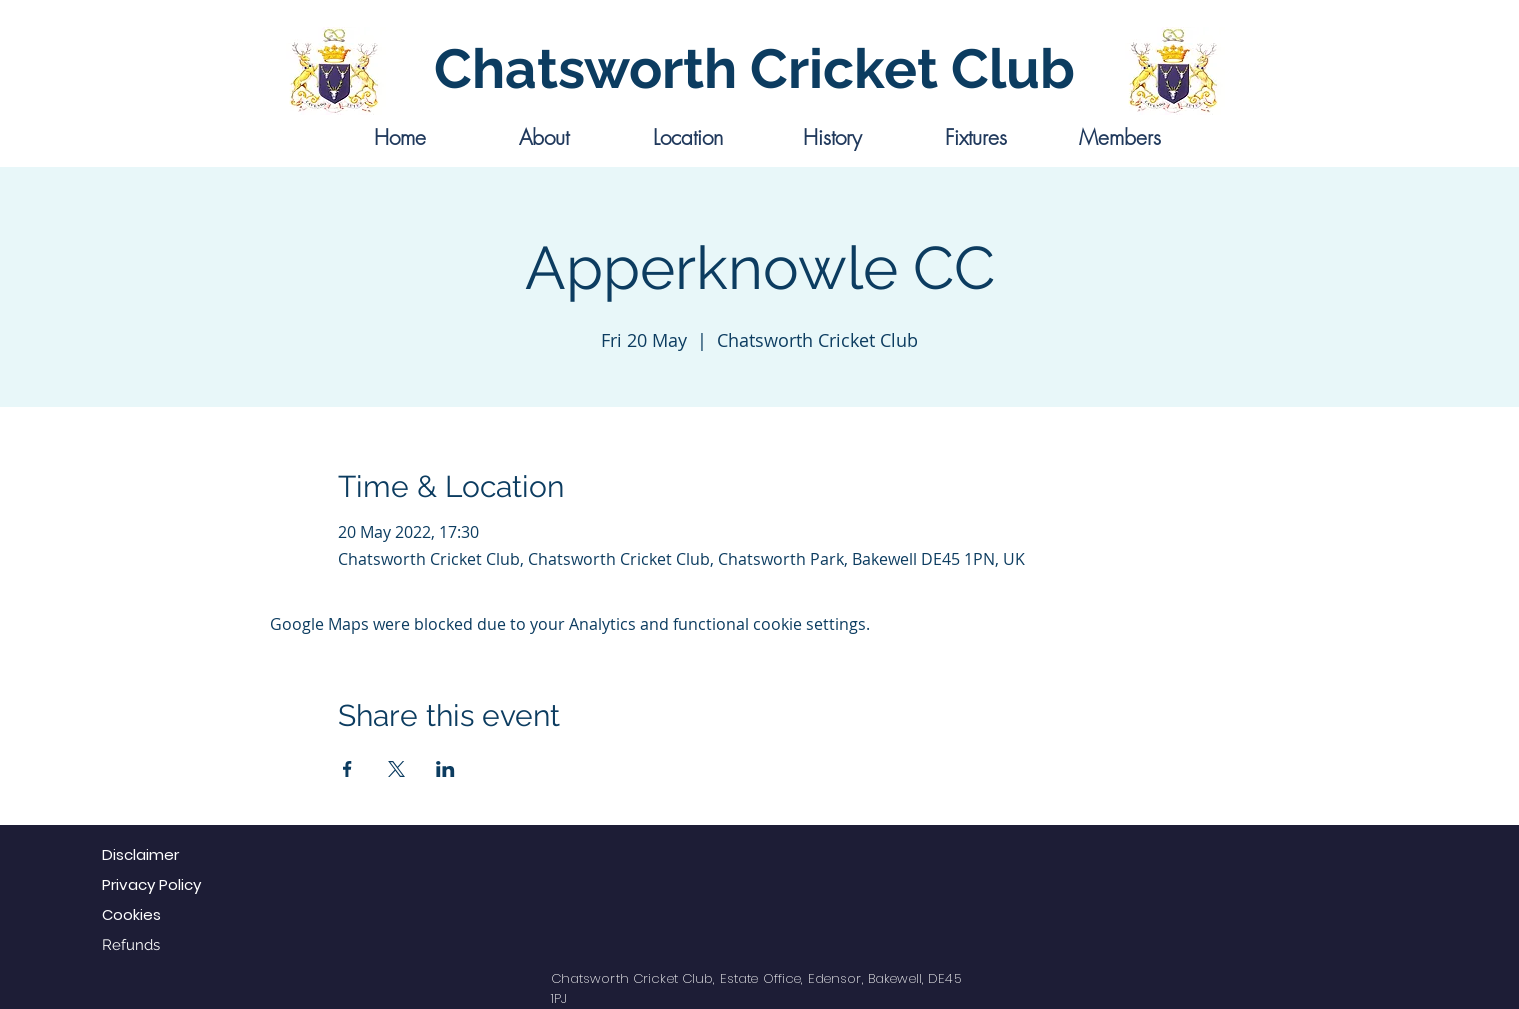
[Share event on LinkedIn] (445, 769)
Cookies (131, 914)
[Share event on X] (396, 769)
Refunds (131, 945)
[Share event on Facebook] (347, 769)
